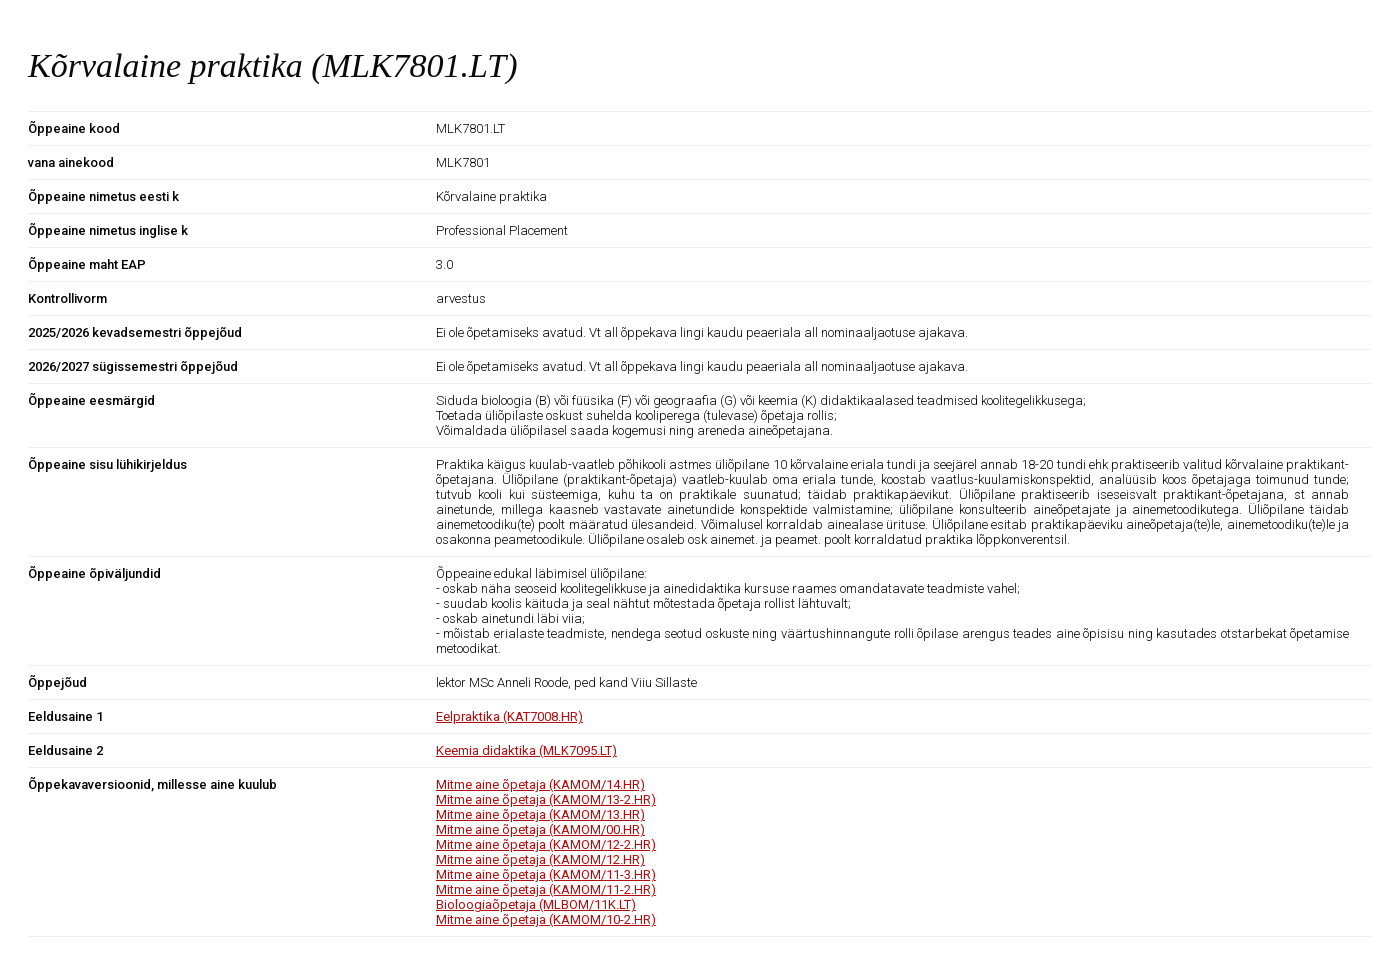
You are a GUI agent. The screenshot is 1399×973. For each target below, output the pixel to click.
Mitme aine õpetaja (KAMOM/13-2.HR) (546, 799)
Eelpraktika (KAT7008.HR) (509, 716)
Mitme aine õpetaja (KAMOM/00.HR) (540, 829)
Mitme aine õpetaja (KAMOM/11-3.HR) (546, 874)
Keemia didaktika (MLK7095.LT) (526, 750)
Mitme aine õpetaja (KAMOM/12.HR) (540, 859)
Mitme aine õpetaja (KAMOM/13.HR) (540, 814)
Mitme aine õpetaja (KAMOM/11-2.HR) (546, 889)
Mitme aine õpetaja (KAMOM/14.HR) (540, 784)
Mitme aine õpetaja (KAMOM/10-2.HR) (546, 919)
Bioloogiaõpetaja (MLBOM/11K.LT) (536, 904)
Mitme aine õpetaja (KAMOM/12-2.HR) (546, 844)
